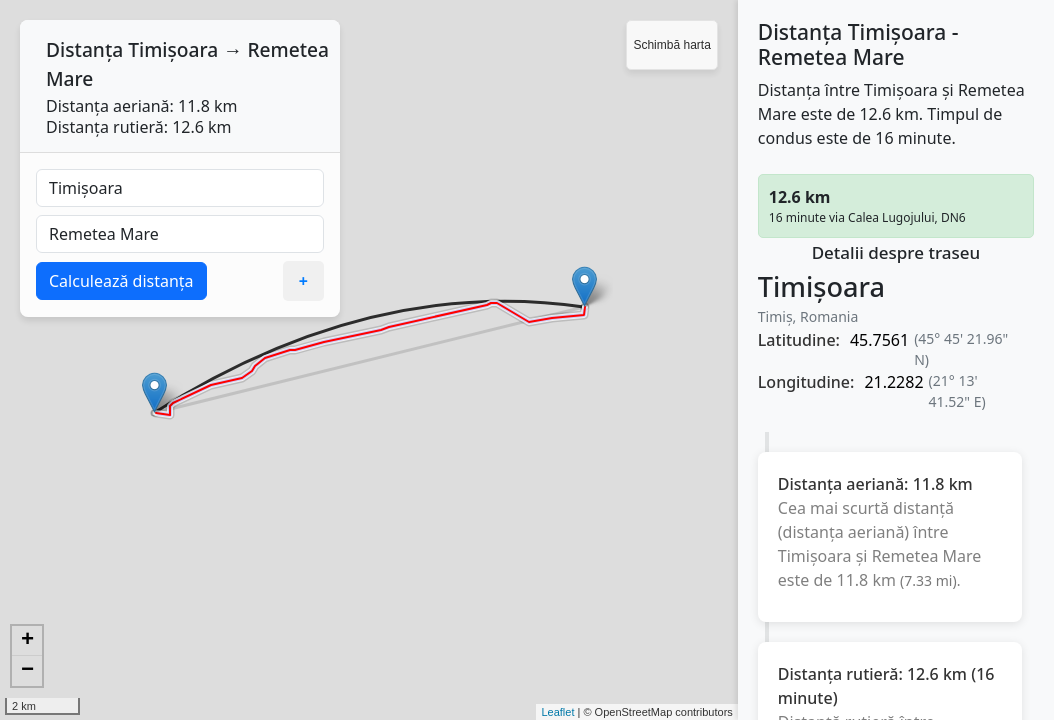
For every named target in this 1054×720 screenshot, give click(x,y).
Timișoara (173, 49)
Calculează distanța (121, 281)
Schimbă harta (671, 45)
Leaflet (557, 712)
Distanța (84, 49)
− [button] (27, 671)
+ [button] (27, 641)
